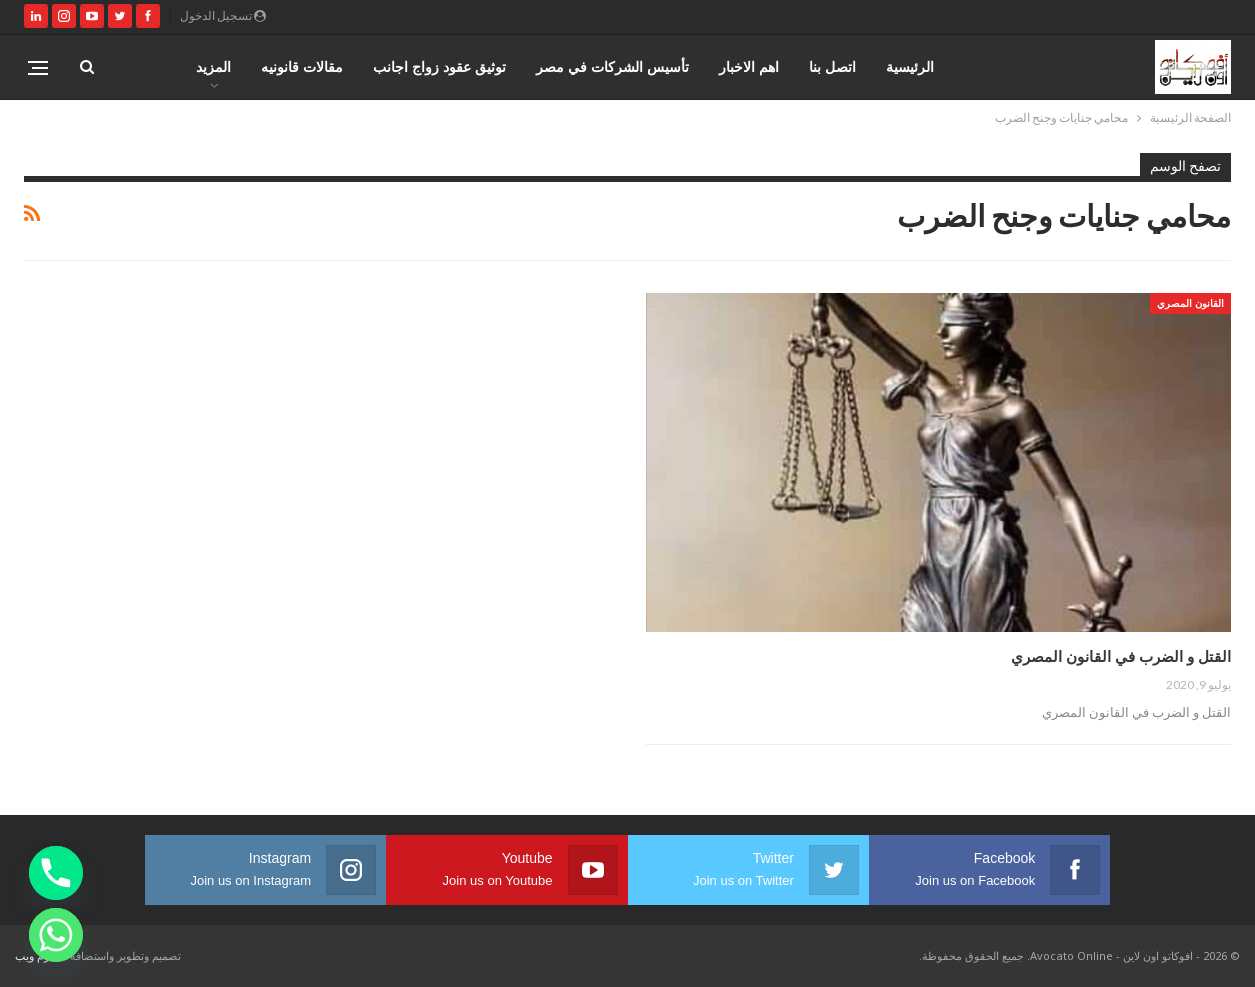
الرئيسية (910, 66)
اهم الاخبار (749, 66)
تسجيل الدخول (223, 15)
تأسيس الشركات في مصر (612, 66)
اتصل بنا (832, 66)
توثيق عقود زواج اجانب (439, 66)
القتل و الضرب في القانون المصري (1121, 656)
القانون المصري (1190, 303)
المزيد (213, 66)
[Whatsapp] (56, 935)
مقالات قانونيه (302, 66)
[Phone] (56, 873)
